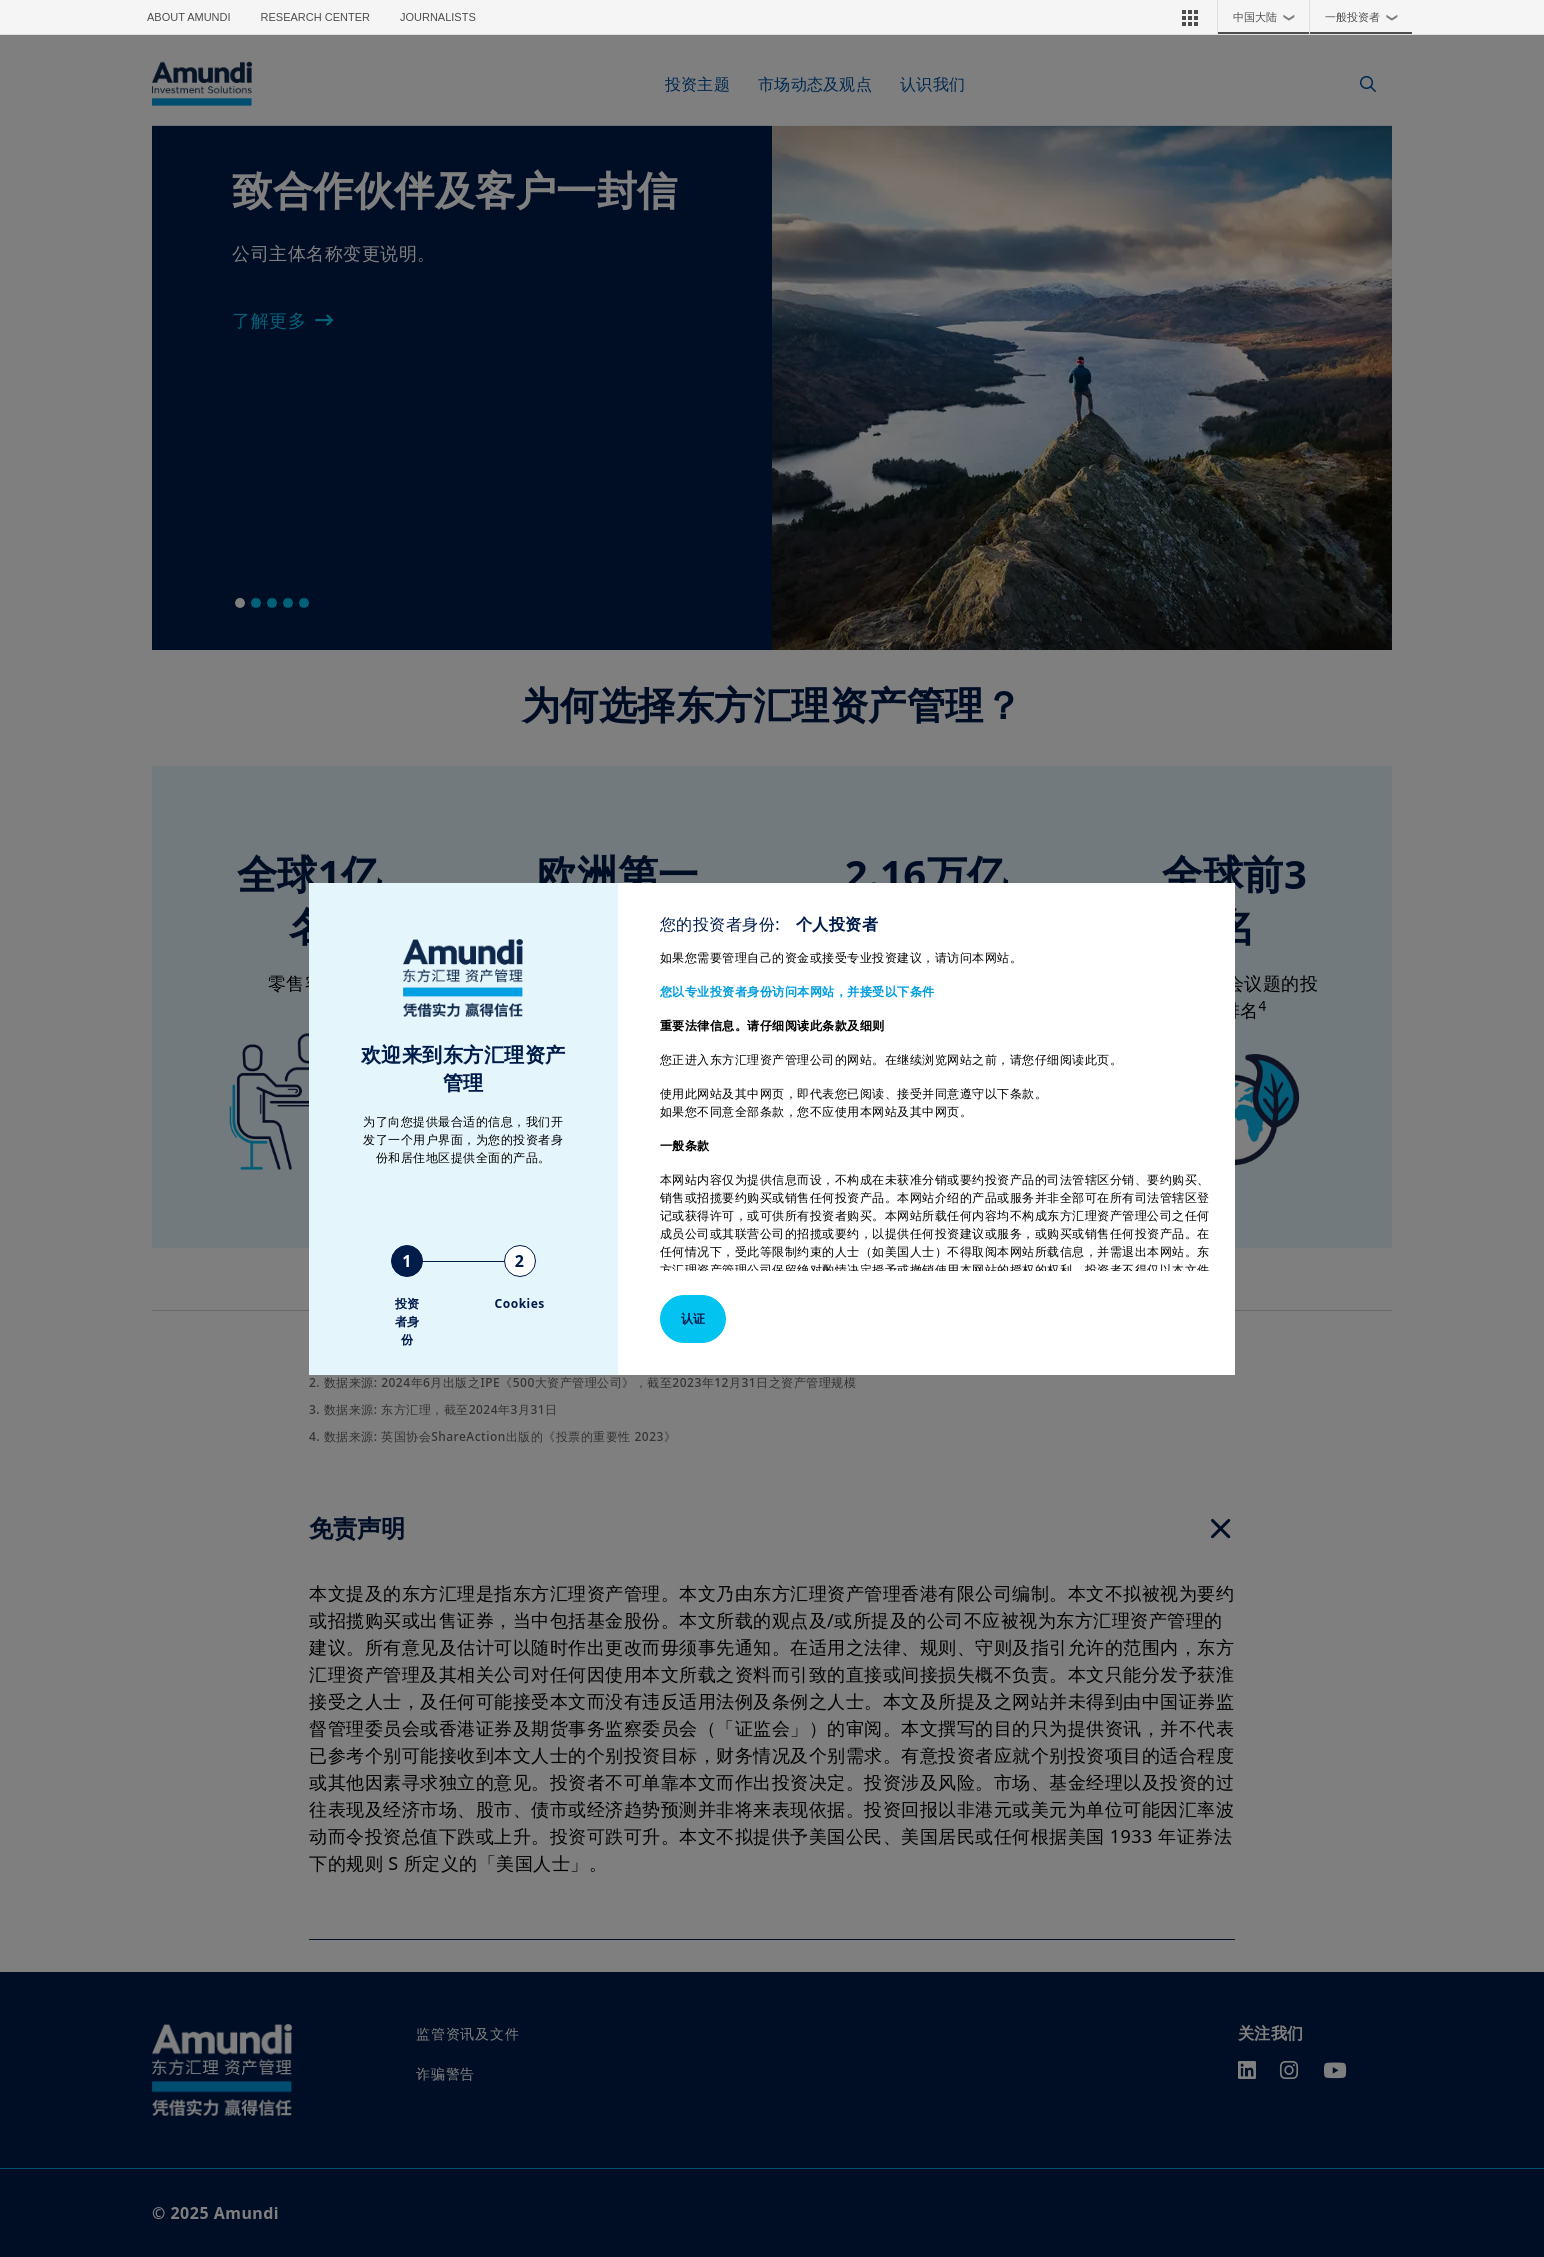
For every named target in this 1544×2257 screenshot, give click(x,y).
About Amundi (189, 17)
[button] (1190, 17)
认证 (693, 1318)
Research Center (315, 17)
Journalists (438, 17)
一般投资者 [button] (1366, 17)
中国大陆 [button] (1269, 17)
